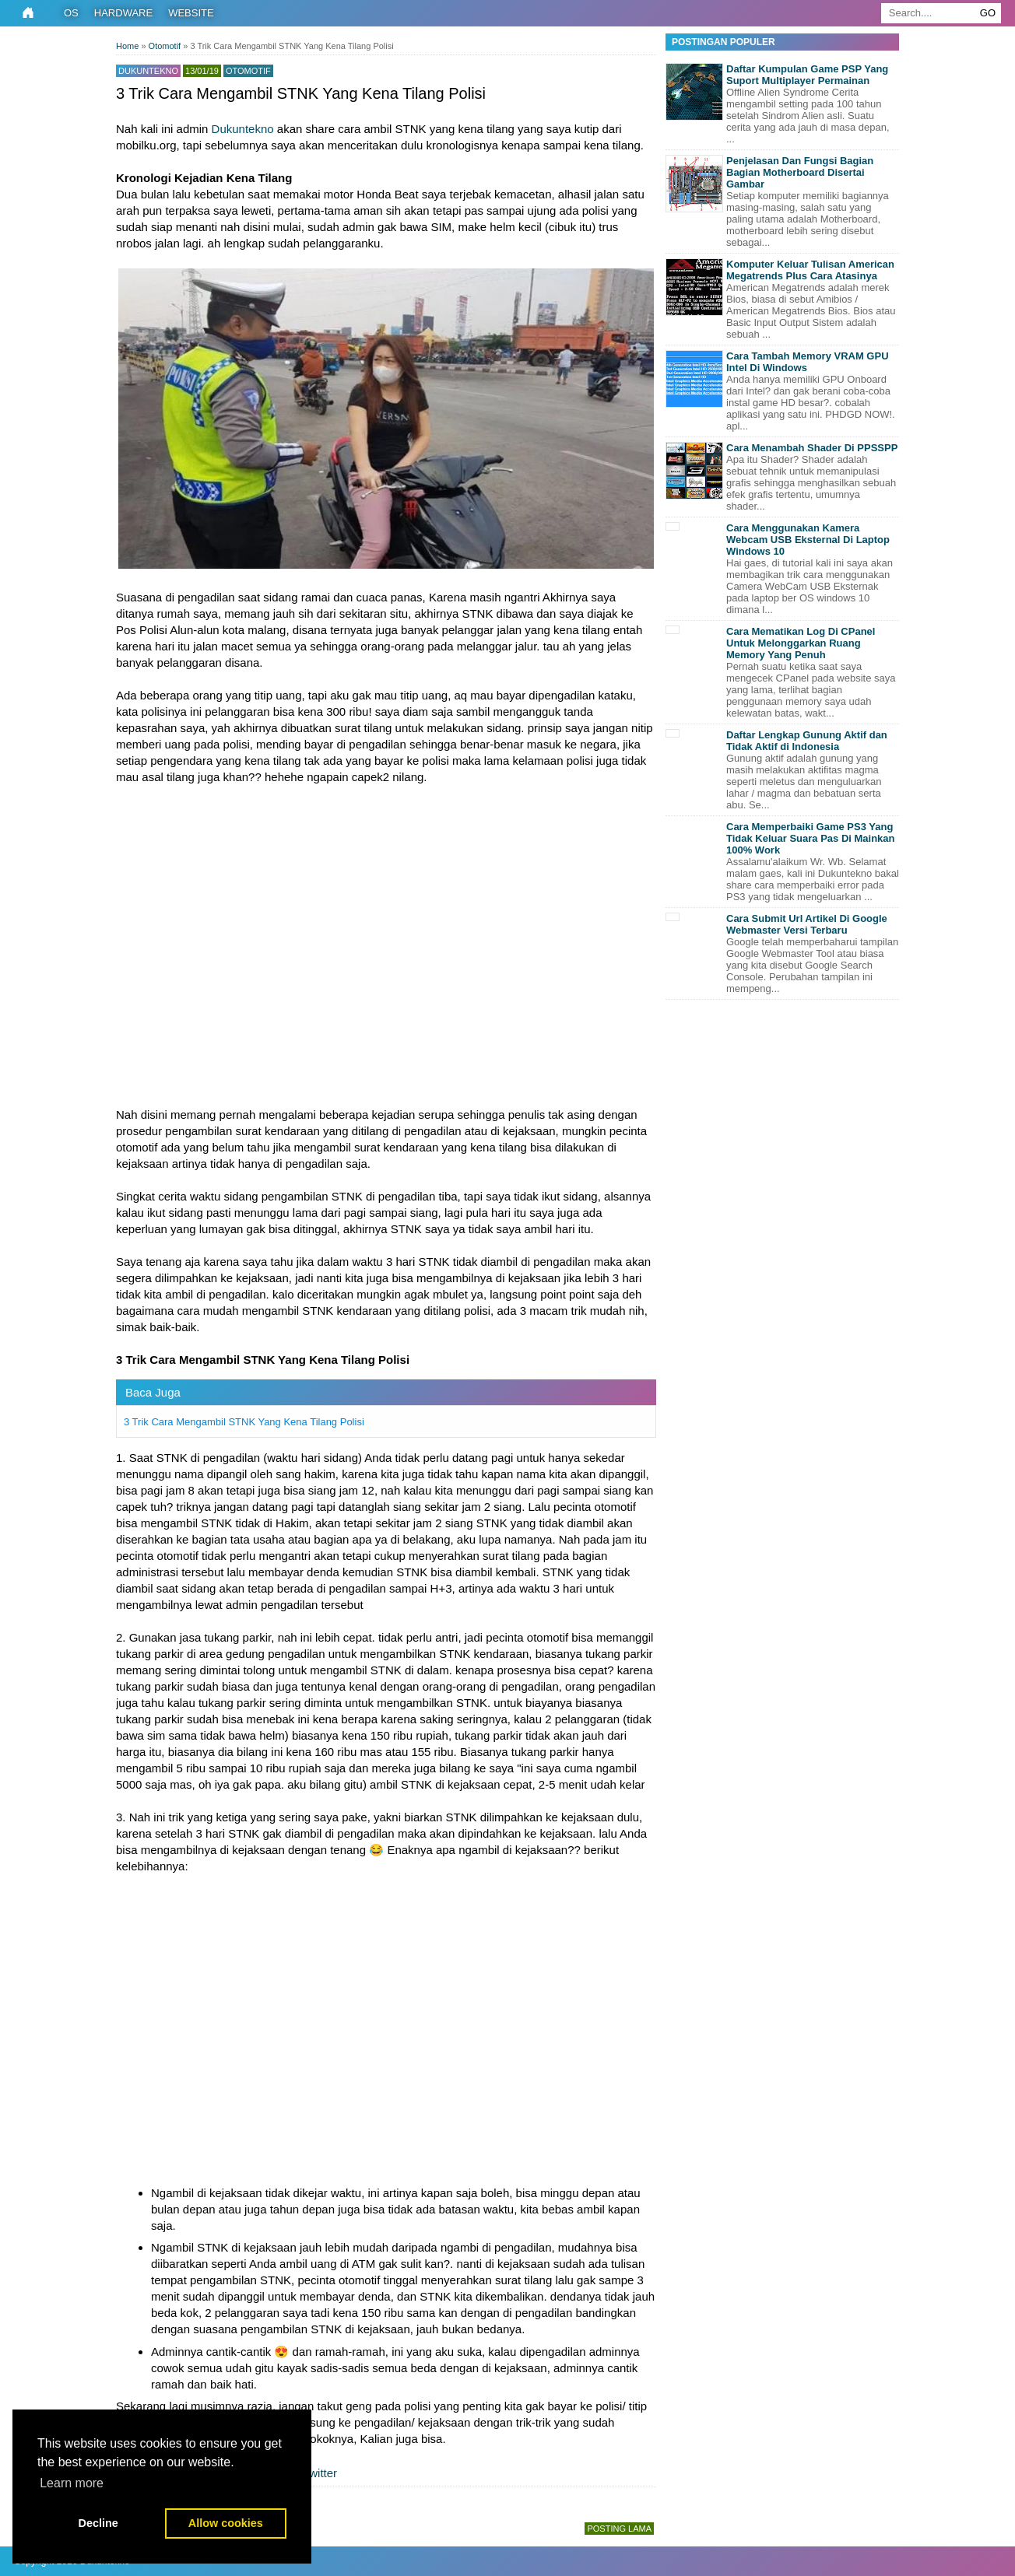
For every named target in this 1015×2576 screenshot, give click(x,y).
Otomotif (248, 70)
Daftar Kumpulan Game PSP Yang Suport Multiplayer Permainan (807, 74)
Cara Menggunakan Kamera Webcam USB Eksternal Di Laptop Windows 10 (808, 539)
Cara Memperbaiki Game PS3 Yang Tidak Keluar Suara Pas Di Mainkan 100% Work (810, 838)
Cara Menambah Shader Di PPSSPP (811, 448)
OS (71, 13)
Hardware (123, 13)
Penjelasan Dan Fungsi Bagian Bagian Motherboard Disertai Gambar (799, 172)
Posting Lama (619, 2528)
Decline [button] (98, 2523)
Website (191, 13)
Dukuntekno (243, 128)
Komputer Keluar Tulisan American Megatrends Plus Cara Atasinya (810, 270)
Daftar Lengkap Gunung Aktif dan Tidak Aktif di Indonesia (806, 740)
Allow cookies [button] (225, 2523)
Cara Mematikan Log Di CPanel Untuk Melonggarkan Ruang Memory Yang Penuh (800, 643)
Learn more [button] (72, 2483)
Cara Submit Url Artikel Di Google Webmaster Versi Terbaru (806, 924)
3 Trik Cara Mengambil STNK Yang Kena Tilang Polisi (244, 1422)
